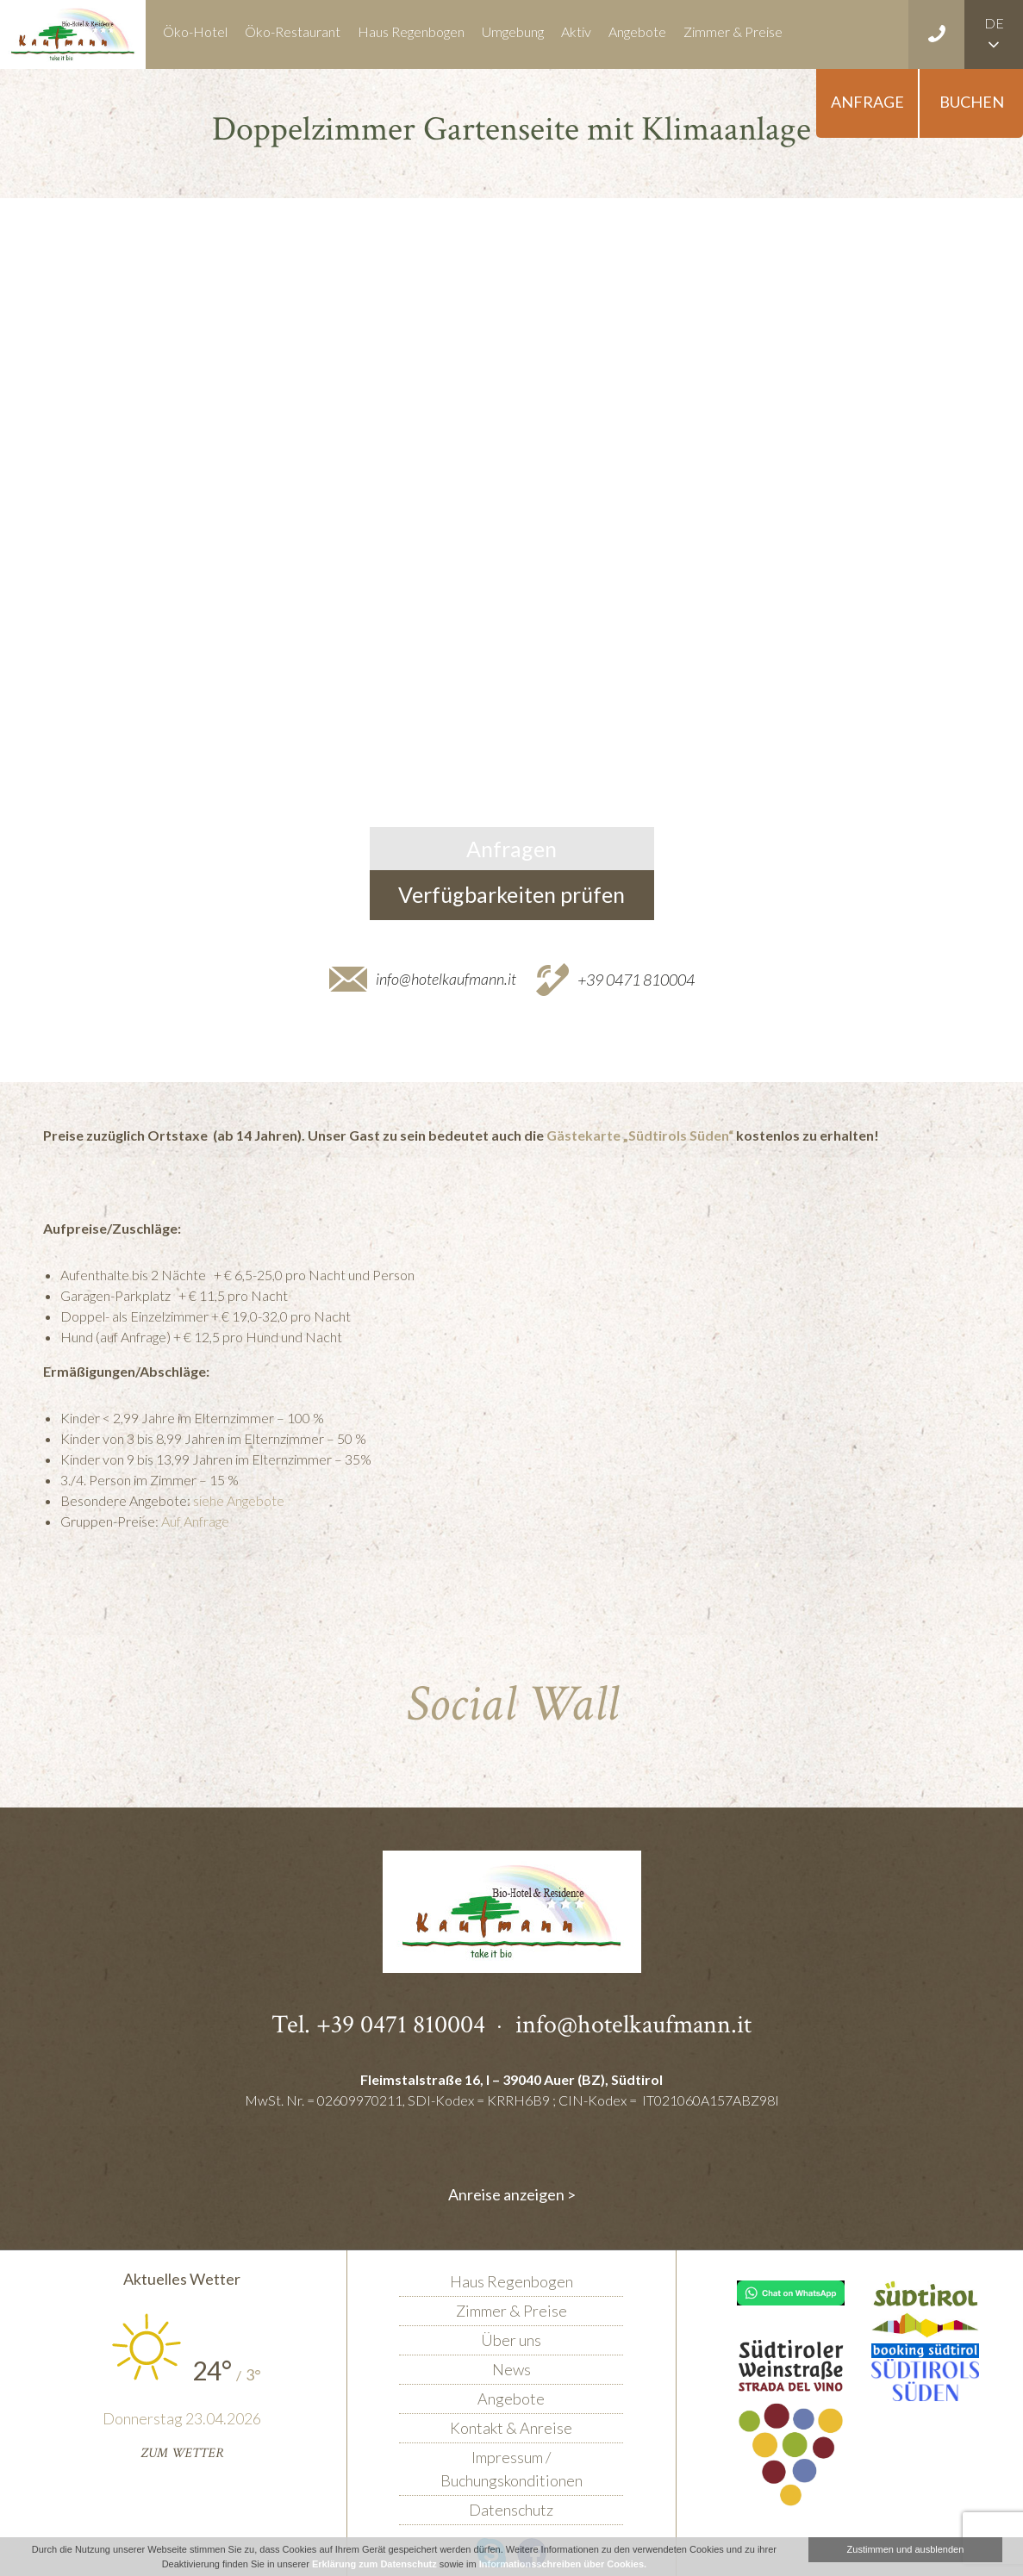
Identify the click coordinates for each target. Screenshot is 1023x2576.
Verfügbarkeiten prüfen (511, 894)
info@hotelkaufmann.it (446, 978)
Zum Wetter (182, 2453)
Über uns (511, 2339)
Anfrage (867, 101)
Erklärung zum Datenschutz (374, 2564)
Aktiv (576, 31)
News (511, 2369)
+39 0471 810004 (636, 978)
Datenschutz (511, 2509)
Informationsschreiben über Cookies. (562, 2564)
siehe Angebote (238, 1500)
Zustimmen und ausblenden (905, 2549)
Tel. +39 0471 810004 (378, 2024)
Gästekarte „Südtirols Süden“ (639, 1135)
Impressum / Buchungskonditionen (511, 2469)
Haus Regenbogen (411, 31)
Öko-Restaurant (292, 31)
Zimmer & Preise (733, 31)
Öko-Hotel (195, 31)
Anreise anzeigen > (512, 2194)
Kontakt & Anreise (511, 2427)
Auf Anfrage (195, 1521)
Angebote (637, 31)
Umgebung (513, 31)
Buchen (971, 101)
